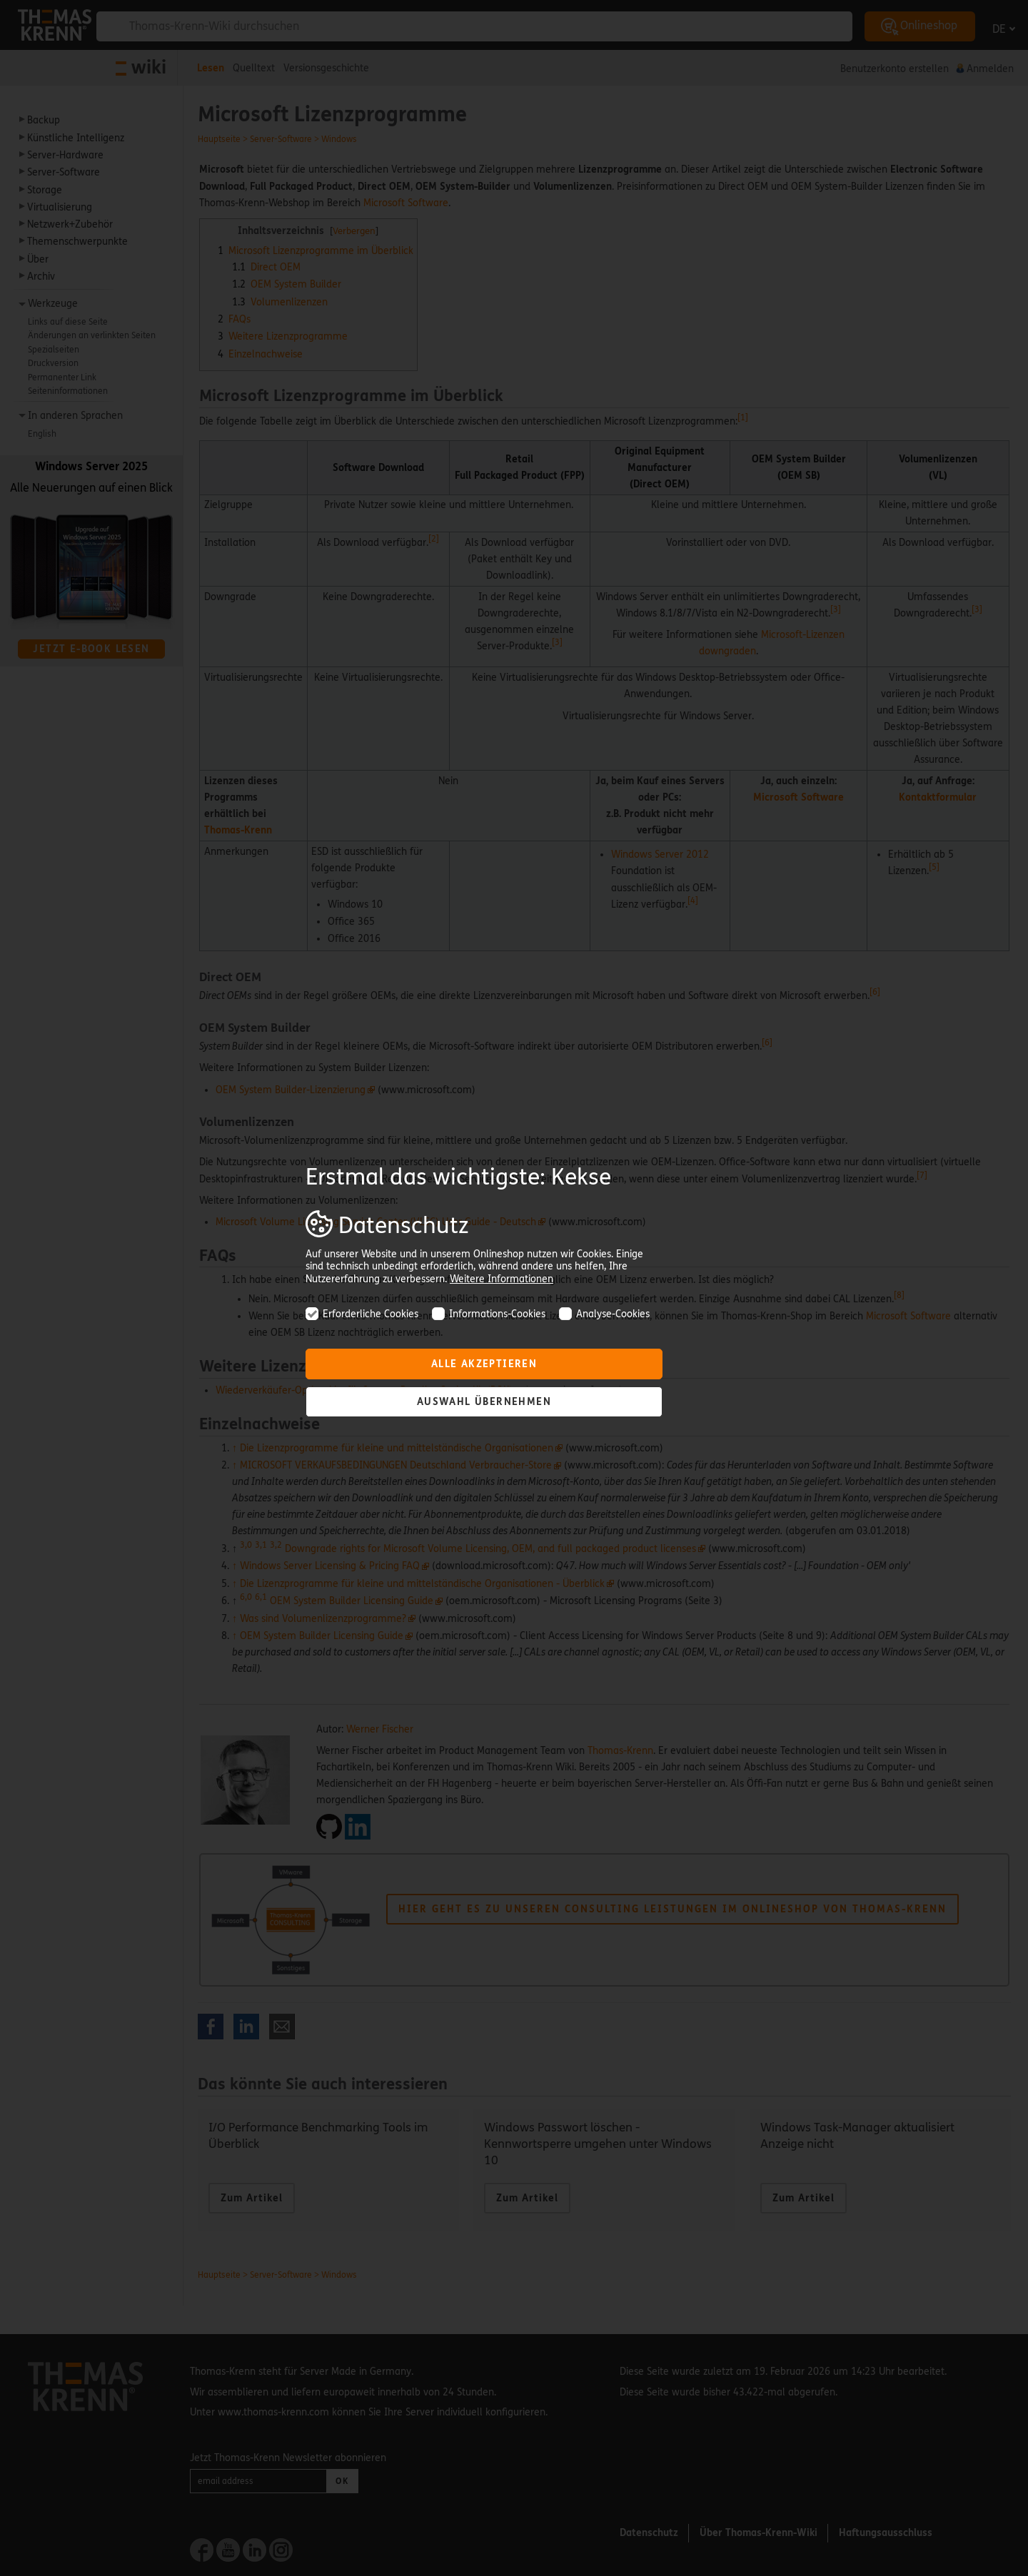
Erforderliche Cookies (362, 1314)
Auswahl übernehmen (484, 1402)
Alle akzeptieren (484, 1364)
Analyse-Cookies (604, 1314)
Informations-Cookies (488, 1314)
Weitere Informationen (501, 1279)
